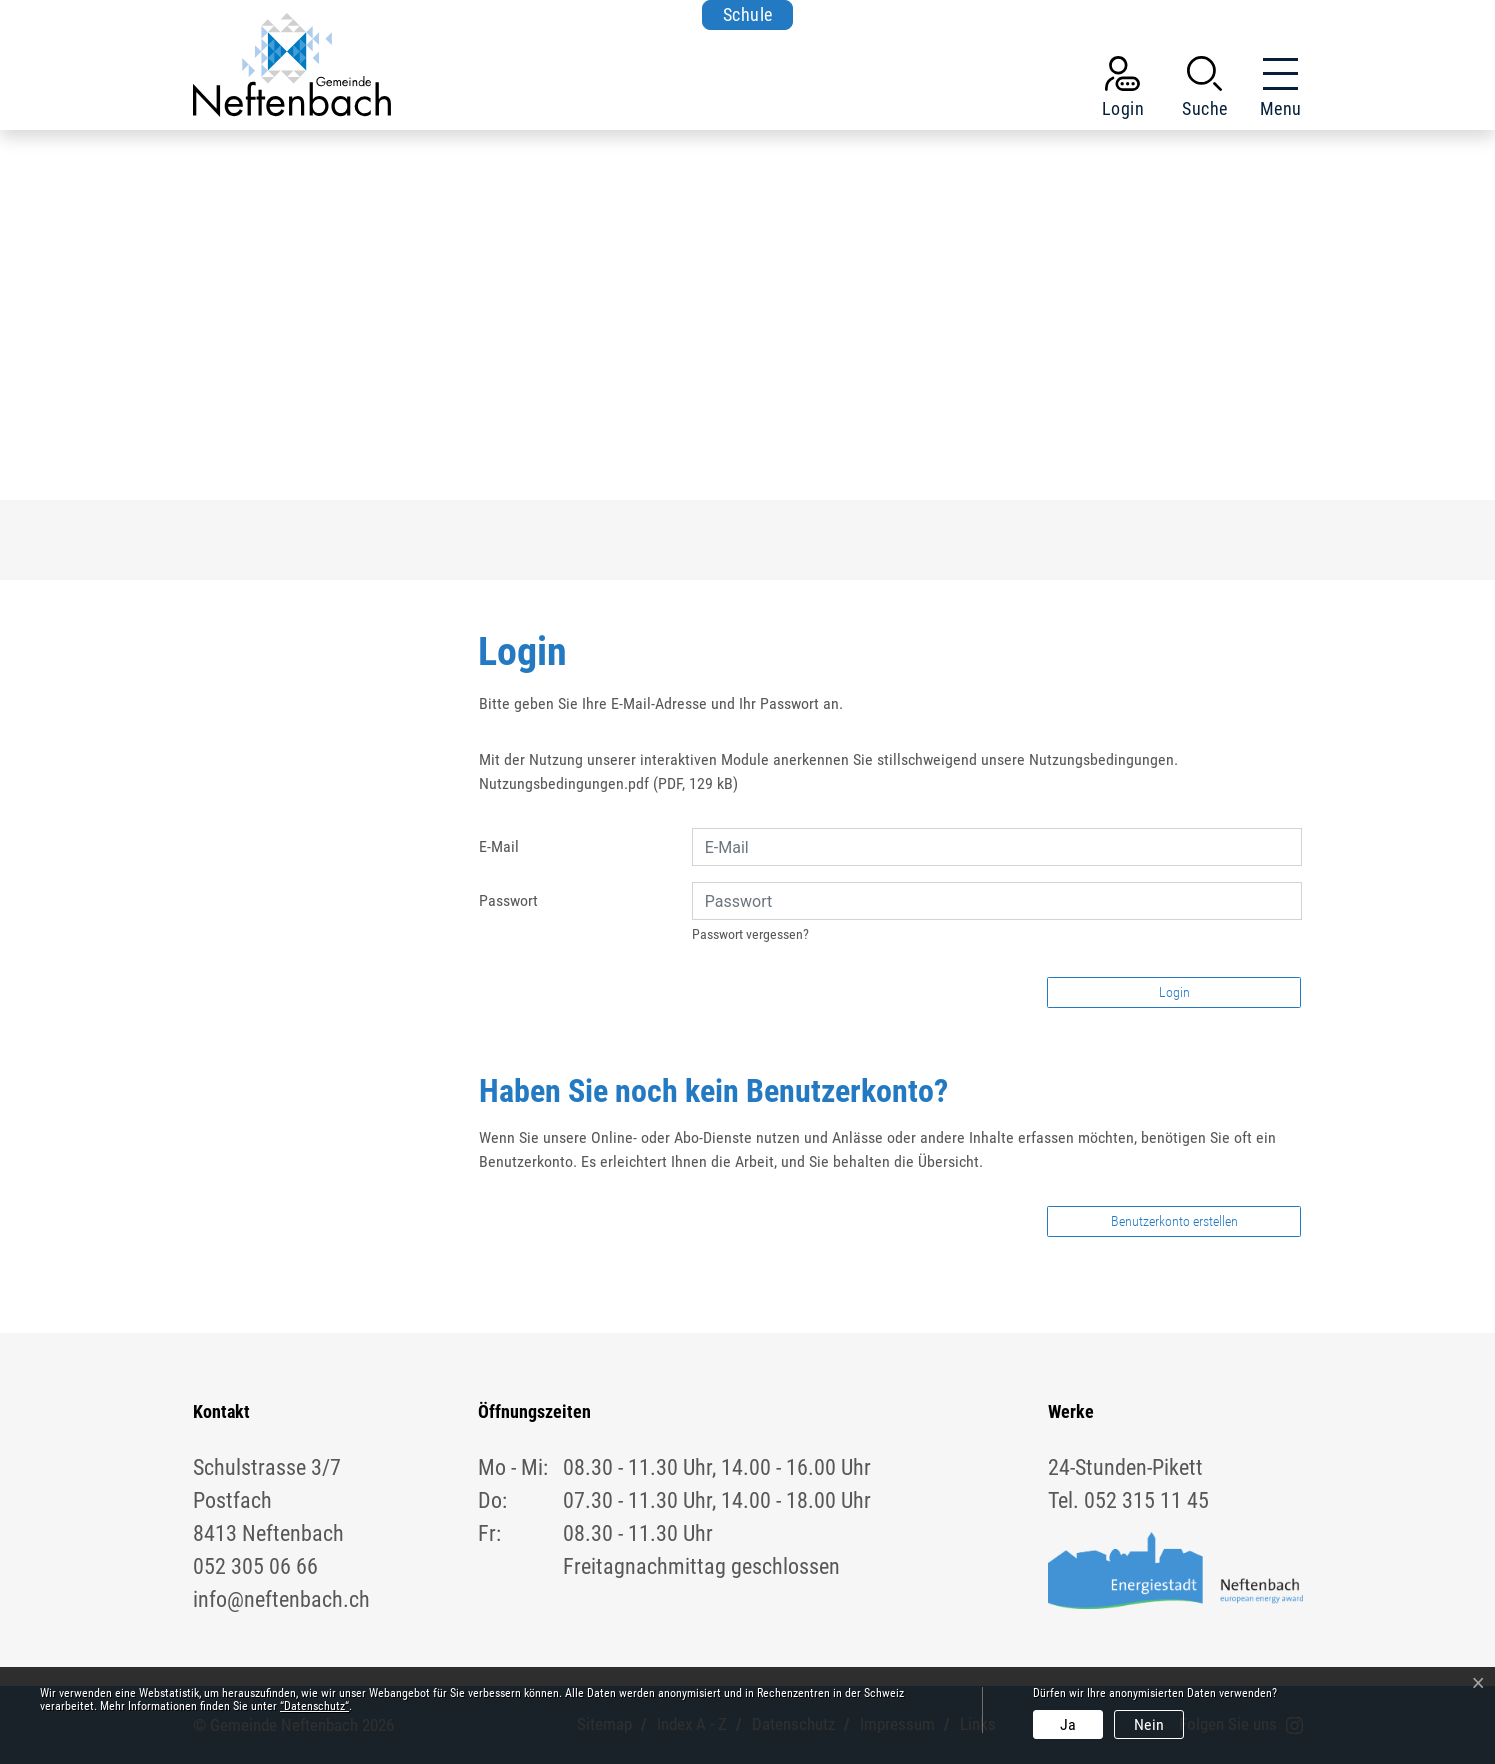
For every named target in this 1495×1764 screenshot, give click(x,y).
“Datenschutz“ (314, 1706)
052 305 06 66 (255, 1566)
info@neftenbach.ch (281, 1599)
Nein (1149, 1724)
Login (1174, 992)
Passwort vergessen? (750, 934)
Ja (1068, 1724)
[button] (1205, 91)
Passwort (508, 900)
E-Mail (499, 846)
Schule (748, 14)
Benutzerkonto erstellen (1174, 1221)
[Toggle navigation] (1275, 91)
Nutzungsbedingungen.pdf (564, 783)
